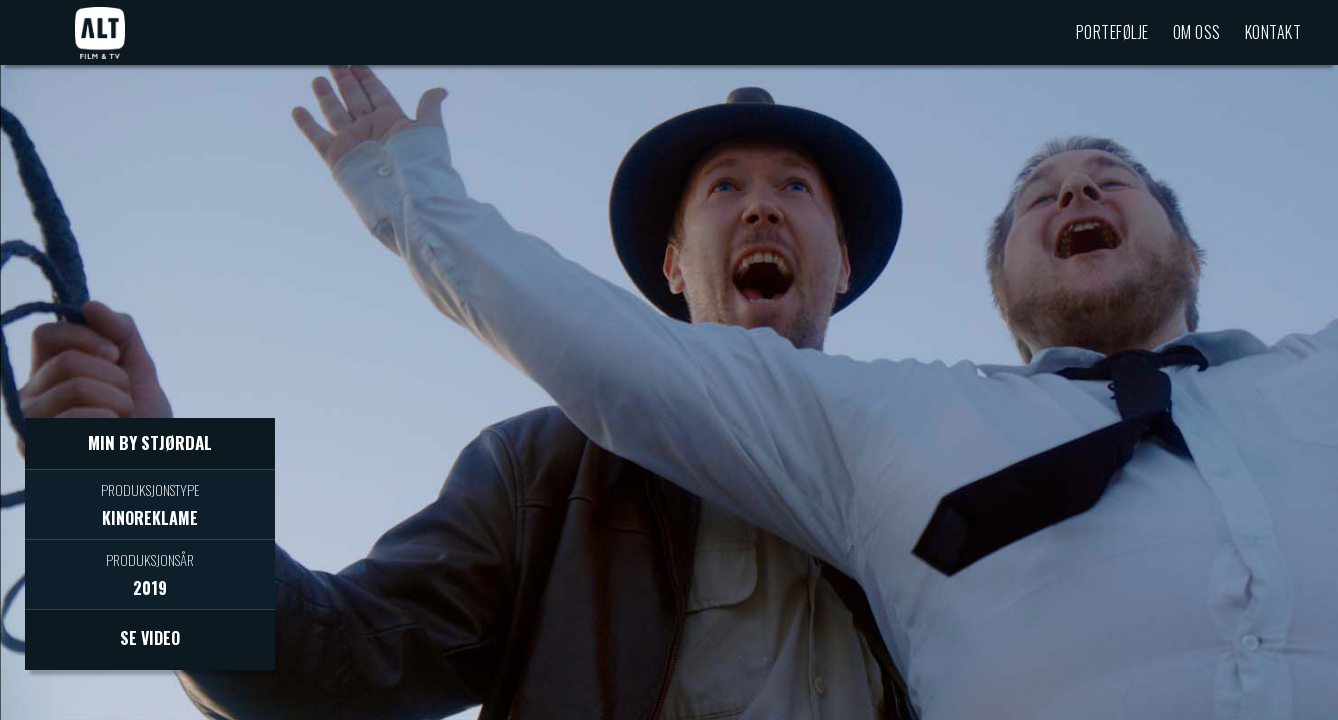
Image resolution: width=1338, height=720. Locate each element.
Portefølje (1112, 32)
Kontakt (1273, 32)
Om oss (1197, 32)
